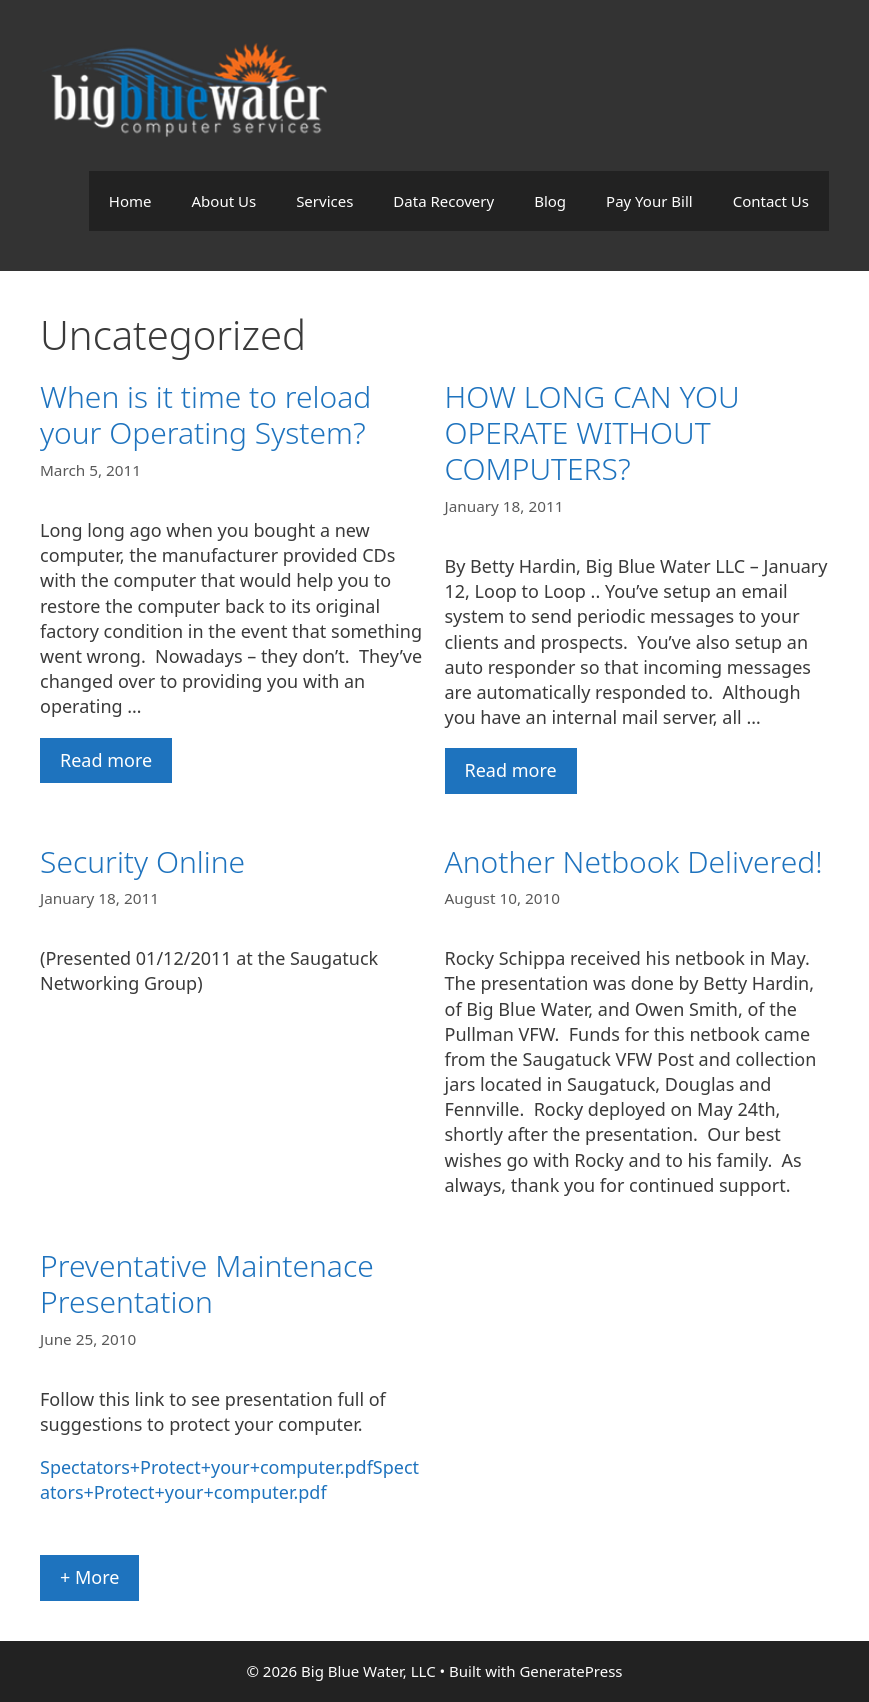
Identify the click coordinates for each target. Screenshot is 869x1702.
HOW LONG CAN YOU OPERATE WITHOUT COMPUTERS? (592, 432)
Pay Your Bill (649, 201)
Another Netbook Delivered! (634, 861)
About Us (224, 201)
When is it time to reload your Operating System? (205, 414)
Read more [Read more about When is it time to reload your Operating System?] (106, 760)
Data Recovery (443, 201)
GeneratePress (570, 1671)
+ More (89, 1577)
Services (324, 201)
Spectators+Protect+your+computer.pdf (206, 1467)
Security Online (142, 861)
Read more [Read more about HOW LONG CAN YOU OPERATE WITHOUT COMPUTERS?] (511, 770)
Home (130, 201)
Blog (550, 201)
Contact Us (771, 201)
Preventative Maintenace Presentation (207, 1283)
